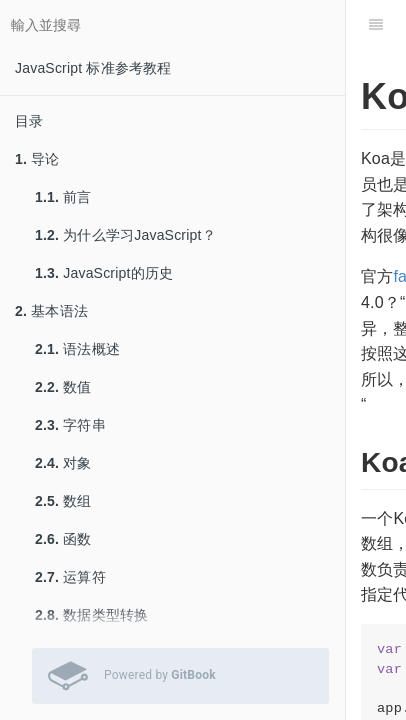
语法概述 (77, 349)
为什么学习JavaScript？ (125, 235)
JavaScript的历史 (104, 273)
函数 (63, 539)
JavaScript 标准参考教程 (93, 68)
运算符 (70, 577)
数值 (63, 387)
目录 (29, 121)
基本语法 (51, 311)
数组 (63, 501)
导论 (37, 159)
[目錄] (376, 25)
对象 (63, 463)
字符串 (70, 425)
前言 (63, 197)
